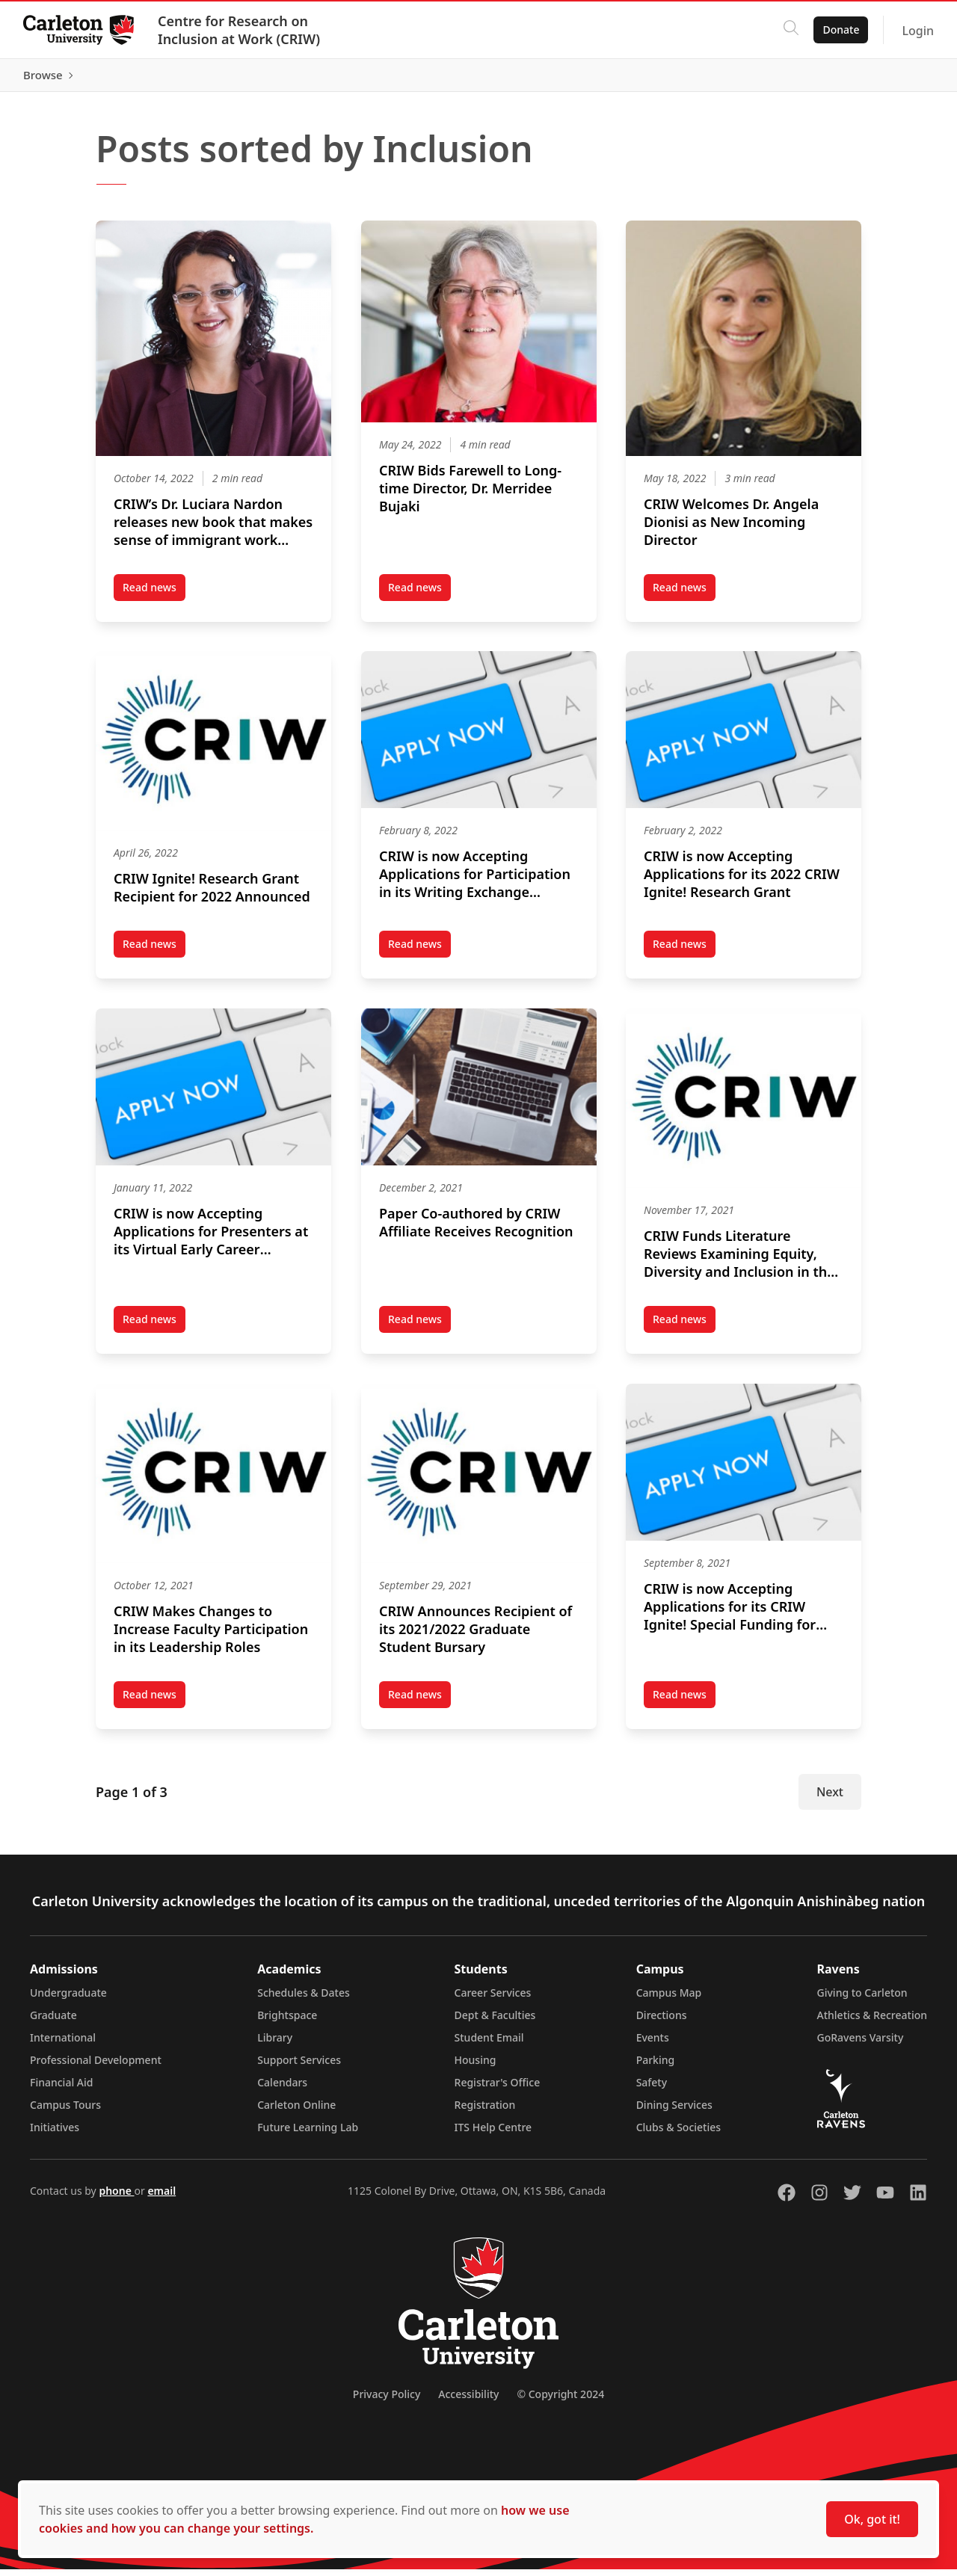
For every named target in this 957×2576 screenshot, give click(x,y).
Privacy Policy (386, 2401)
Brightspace (287, 2022)
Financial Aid (61, 2089)
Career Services (493, 1999)
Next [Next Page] (829, 1798)
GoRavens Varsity (860, 2044)
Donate (840, 29)
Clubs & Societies (678, 2134)
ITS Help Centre (493, 2134)
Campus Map (669, 1999)
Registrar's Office (498, 2089)
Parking (655, 2066)
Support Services (299, 2066)
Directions (661, 2022)
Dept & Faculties (495, 2022)
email (161, 2197)
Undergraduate (68, 1999)
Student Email (489, 2044)
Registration (485, 2111)
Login (917, 30)
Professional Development (95, 2066)
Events (652, 2044)
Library (274, 2044)
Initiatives (54, 2134)
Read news (154, 597)
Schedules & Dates (303, 1999)
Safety (652, 2089)
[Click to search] (790, 30)
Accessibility (468, 2401)
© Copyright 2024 (560, 2401)
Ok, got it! (872, 2519)
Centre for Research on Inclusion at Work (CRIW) (240, 30)
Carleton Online (296, 2111)
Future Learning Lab (307, 2134)
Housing (475, 2066)
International (63, 2044)
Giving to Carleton (862, 1999)
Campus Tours (65, 2111)
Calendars (282, 2089)
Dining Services (674, 2111)
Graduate (53, 2022)
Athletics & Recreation (872, 2022)
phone (116, 2197)
